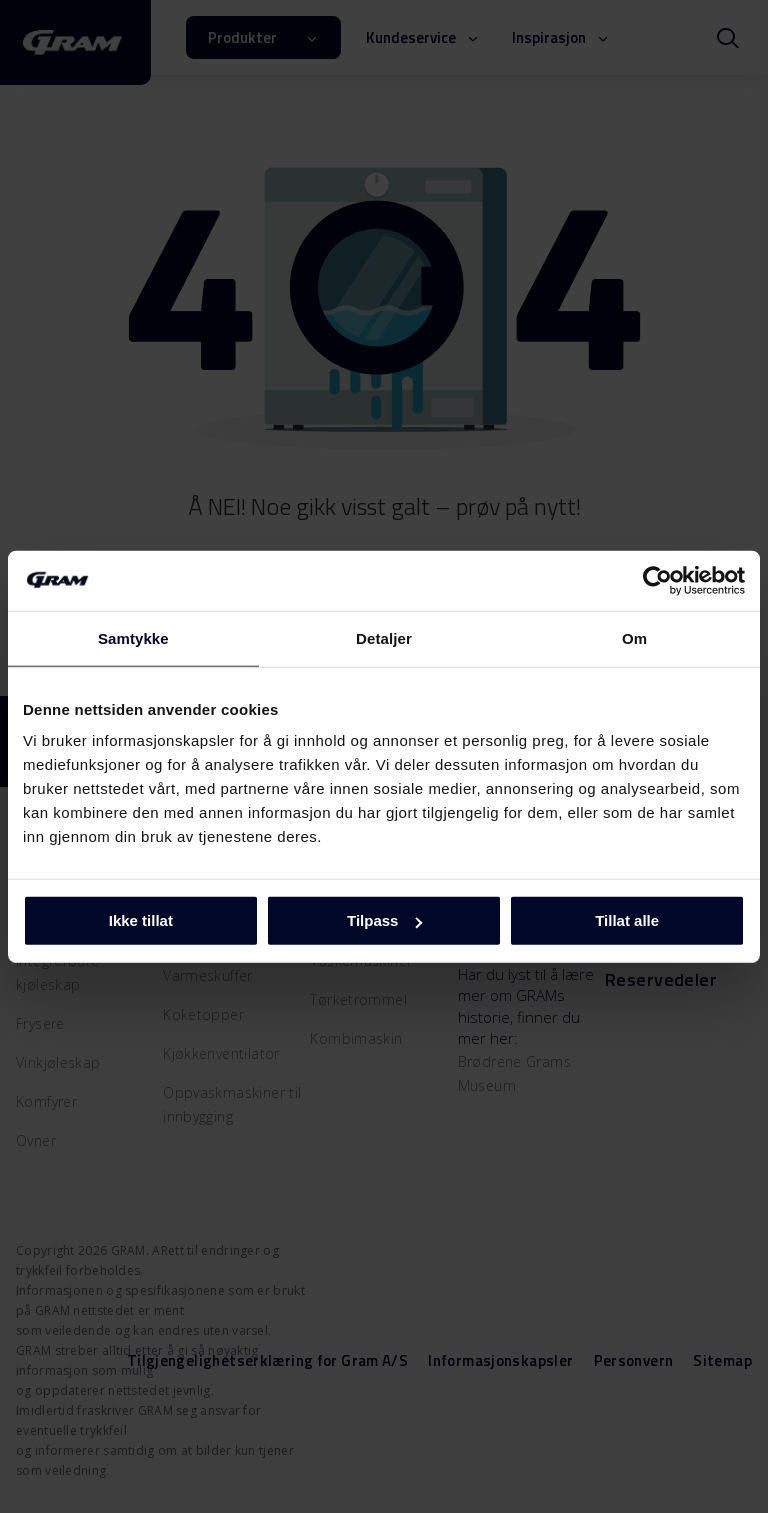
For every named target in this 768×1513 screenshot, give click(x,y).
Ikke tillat (141, 920)
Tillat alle (627, 920)
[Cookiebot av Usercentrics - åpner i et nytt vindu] (657, 580)
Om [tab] (634, 637)
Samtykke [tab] (133, 637)
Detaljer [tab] (384, 637)
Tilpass (384, 920)
